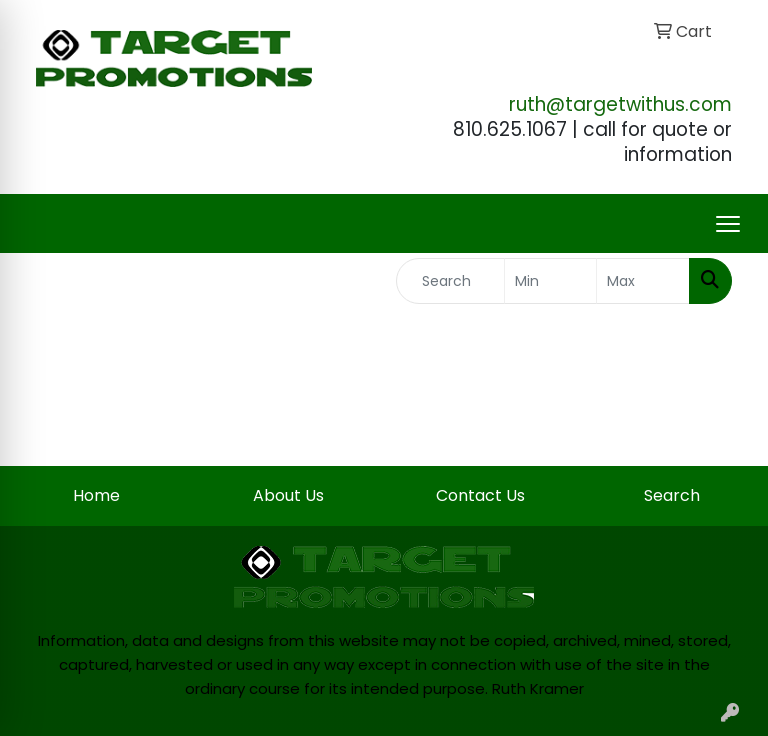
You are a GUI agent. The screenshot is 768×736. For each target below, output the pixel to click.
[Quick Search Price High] (643, 281)
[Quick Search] (450, 281)
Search (672, 495)
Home (96, 495)
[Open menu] (728, 224)
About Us (288, 495)
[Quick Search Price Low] (551, 281)
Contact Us (480, 495)
